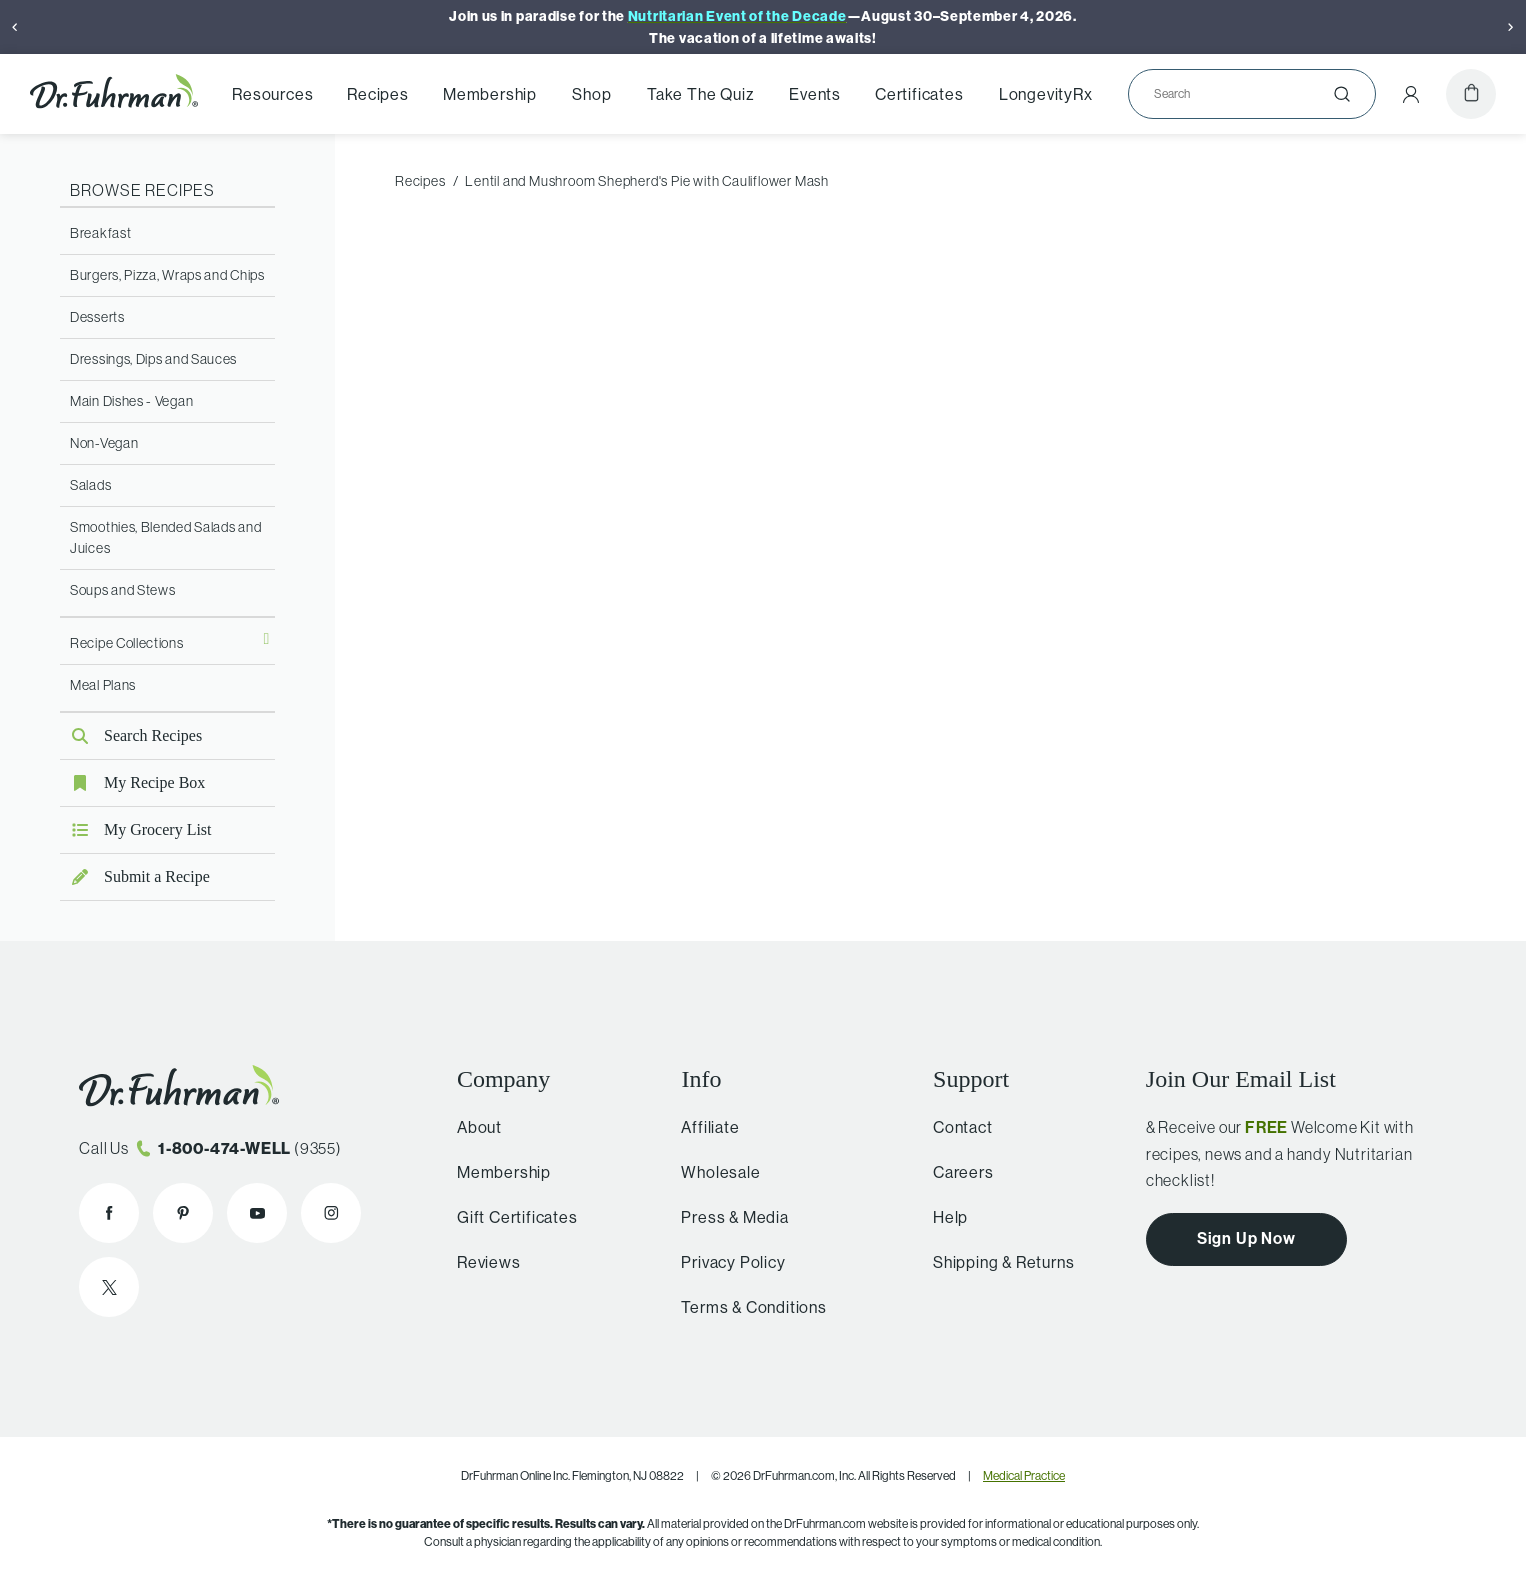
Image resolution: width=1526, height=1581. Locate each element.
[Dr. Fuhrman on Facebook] (109, 1213)
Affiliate (701, 1127)
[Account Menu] (1411, 94)
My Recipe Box (132, 782)
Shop (591, 94)
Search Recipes (131, 735)
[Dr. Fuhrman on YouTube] (257, 1213)
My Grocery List (136, 829)
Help (942, 1217)
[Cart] (1471, 94)
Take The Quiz (700, 94)
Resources (272, 94)
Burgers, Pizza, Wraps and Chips (167, 275)
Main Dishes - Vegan (131, 401)
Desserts (97, 317)
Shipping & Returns (995, 1262)
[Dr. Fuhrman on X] (109, 1287)
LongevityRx (1046, 94)
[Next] (1511, 27)
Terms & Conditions (744, 1307)
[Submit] (1342, 94)
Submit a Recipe (135, 876)
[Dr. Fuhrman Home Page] (114, 94)
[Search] (1244, 94)
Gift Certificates (511, 1217)
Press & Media (725, 1217)
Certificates (919, 94)
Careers (955, 1172)
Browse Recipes (142, 190)
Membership (490, 94)
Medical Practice (1024, 1475)
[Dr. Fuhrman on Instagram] (331, 1213)
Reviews (483, 1262)
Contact (955, 1127)
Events (815, 94)
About (473, 1127)
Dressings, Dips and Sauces (153, 359)
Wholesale (711, 1172)
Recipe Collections (127, 643)
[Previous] (15, 27)
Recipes (378, 94)
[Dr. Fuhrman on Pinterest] (183, 1213)
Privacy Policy (724, 1262)
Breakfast (100, 233)
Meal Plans (103, 685)
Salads (90, 485)
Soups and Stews (123, 590)
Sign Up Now (1246, 1238)
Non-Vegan (104, 443)
